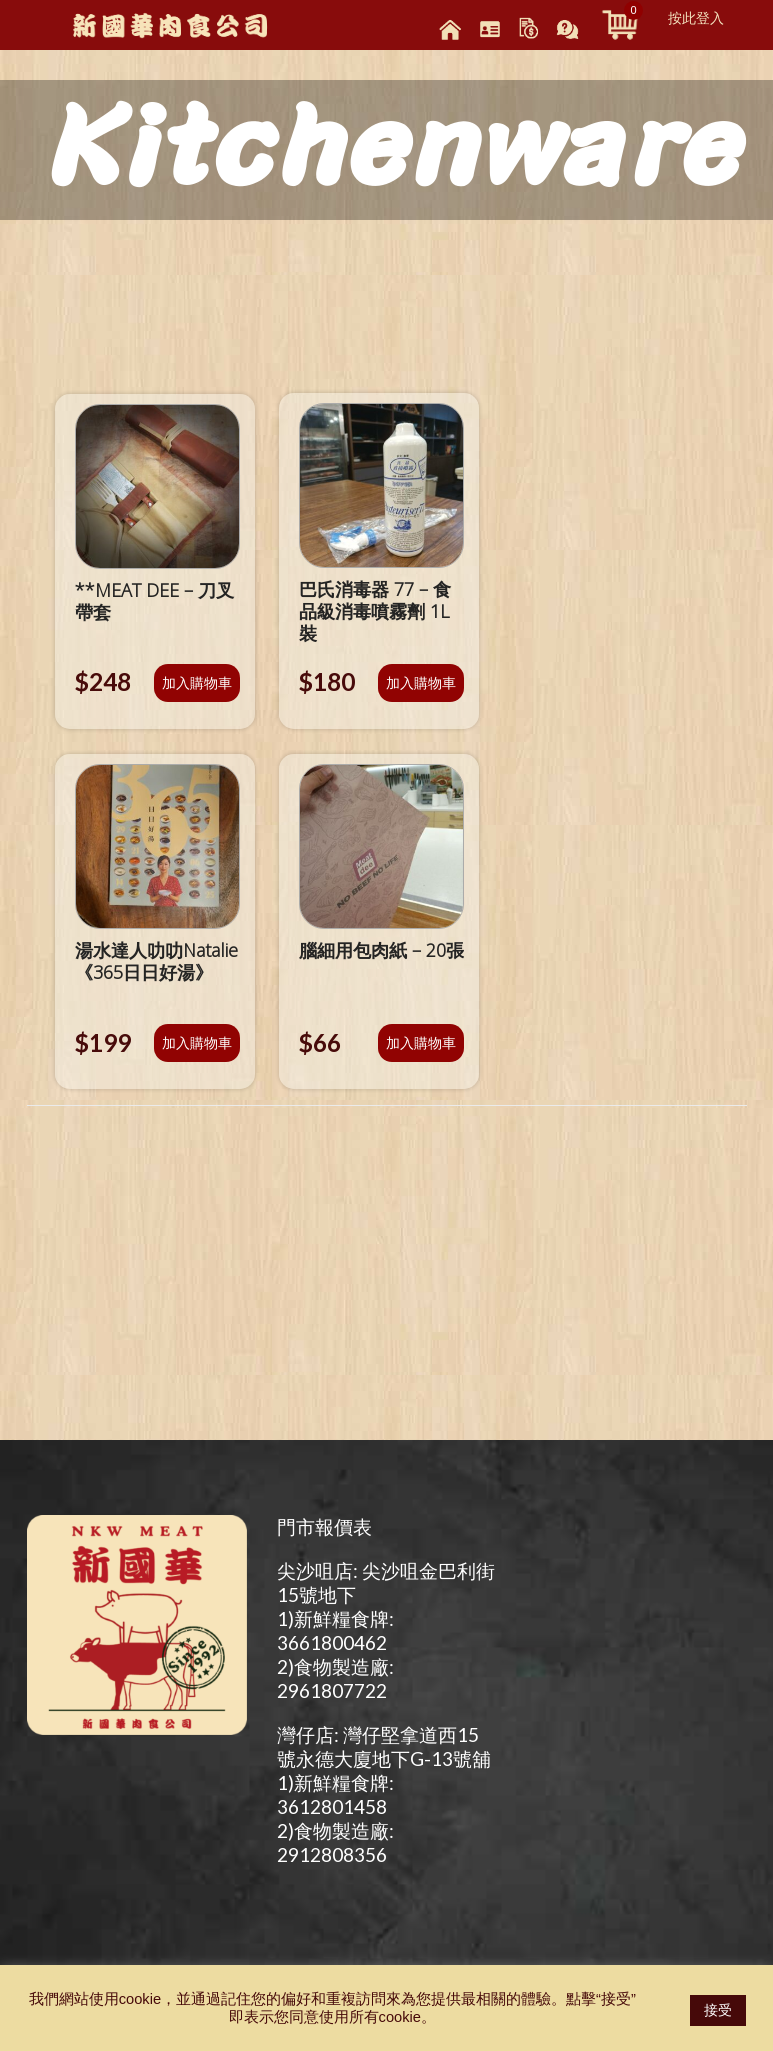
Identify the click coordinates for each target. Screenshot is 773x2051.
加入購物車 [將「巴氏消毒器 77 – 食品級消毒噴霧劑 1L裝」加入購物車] (421, 682)
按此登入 (696, 18)
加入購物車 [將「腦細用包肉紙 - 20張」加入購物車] (421, 1042)
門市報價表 (324, 1526)
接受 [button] (718, 2010)
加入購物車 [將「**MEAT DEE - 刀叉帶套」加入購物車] (197, 682)
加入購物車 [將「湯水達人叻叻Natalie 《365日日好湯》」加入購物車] (197, 1042)
